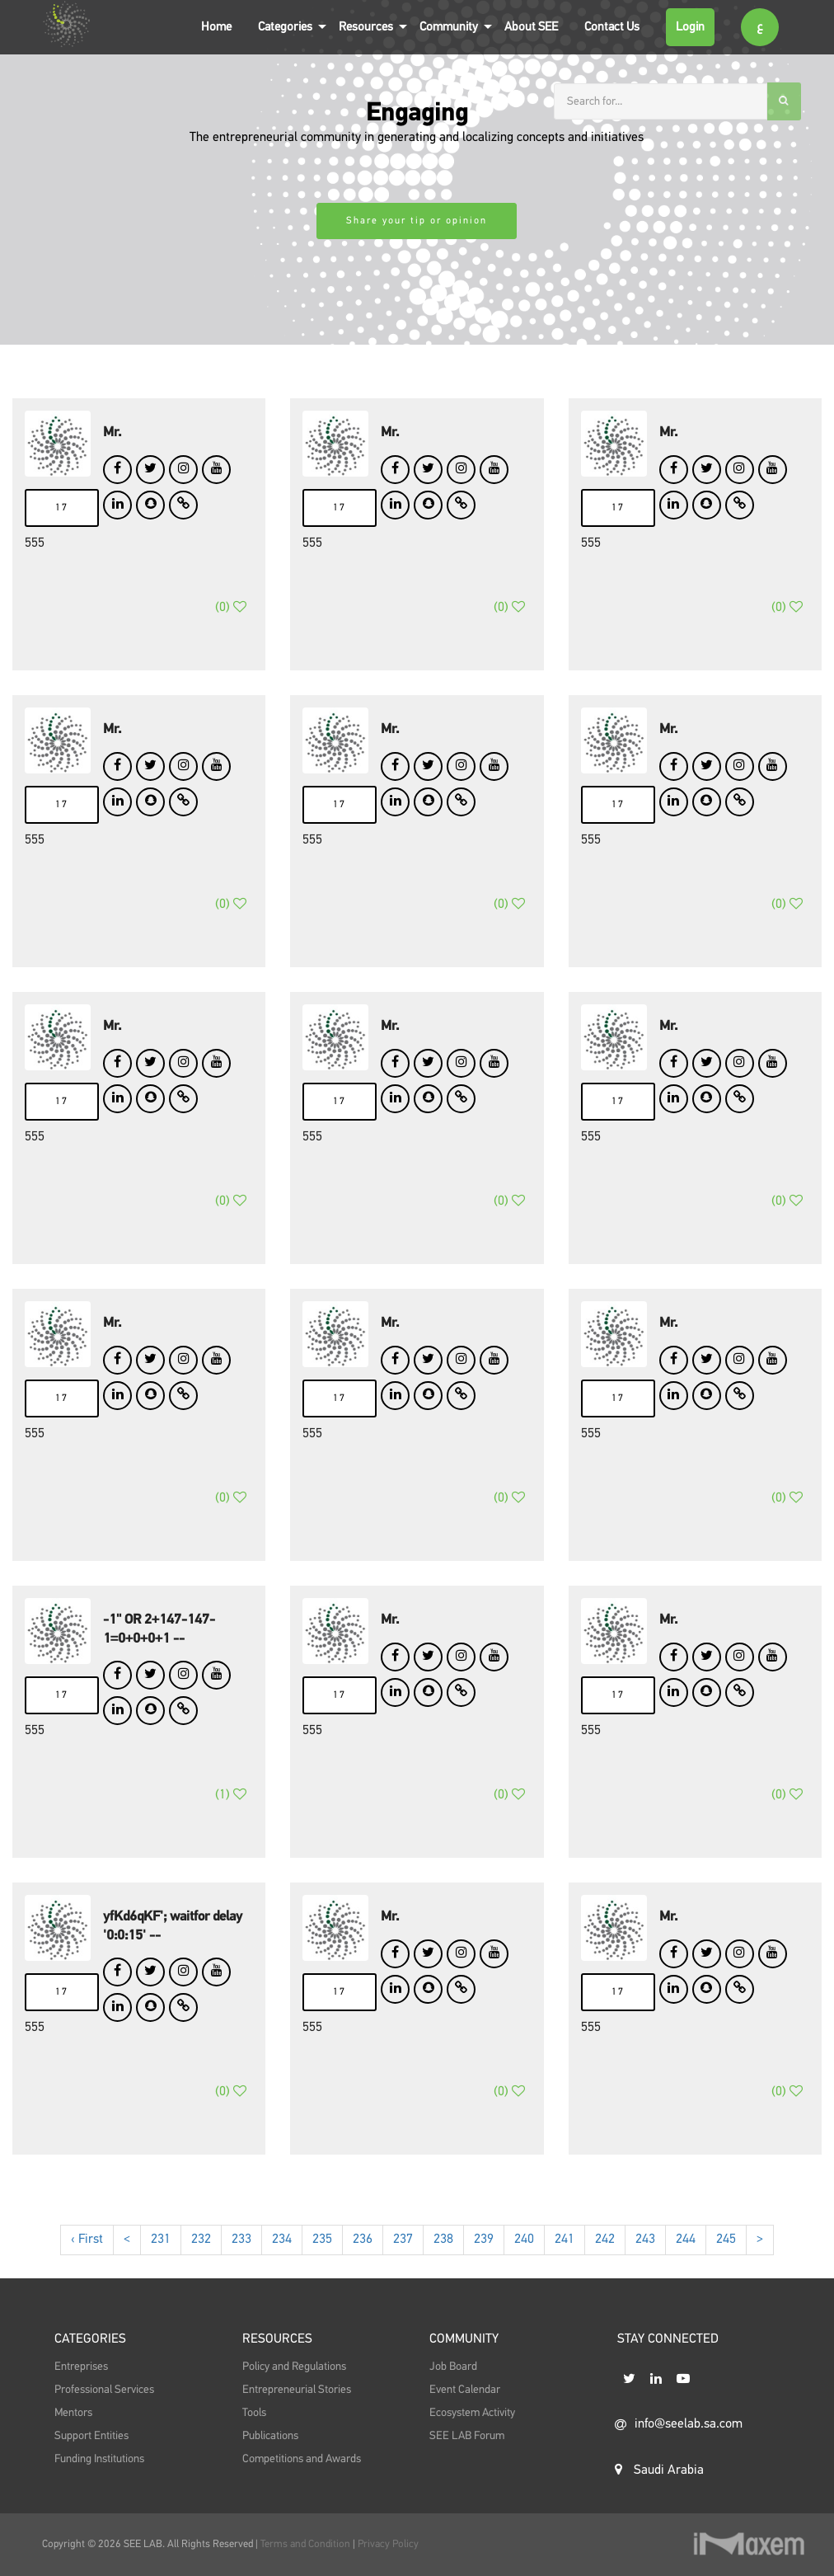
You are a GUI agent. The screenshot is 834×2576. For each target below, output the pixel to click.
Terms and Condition (306, 2544)
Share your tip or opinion (416, 221)
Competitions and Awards (301, 2488)
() (230, 622)
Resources (366, 27)
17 (61, 508)
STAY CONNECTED (668, 2370)
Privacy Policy (388, 2544)
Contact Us (612, 27)
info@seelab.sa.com (679, 2473)
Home (216, 27)
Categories (285, 27)
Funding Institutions (99, 2488)
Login (690, 27)
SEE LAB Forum (466, 2464)
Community (448, 27)
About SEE (531, 27)
